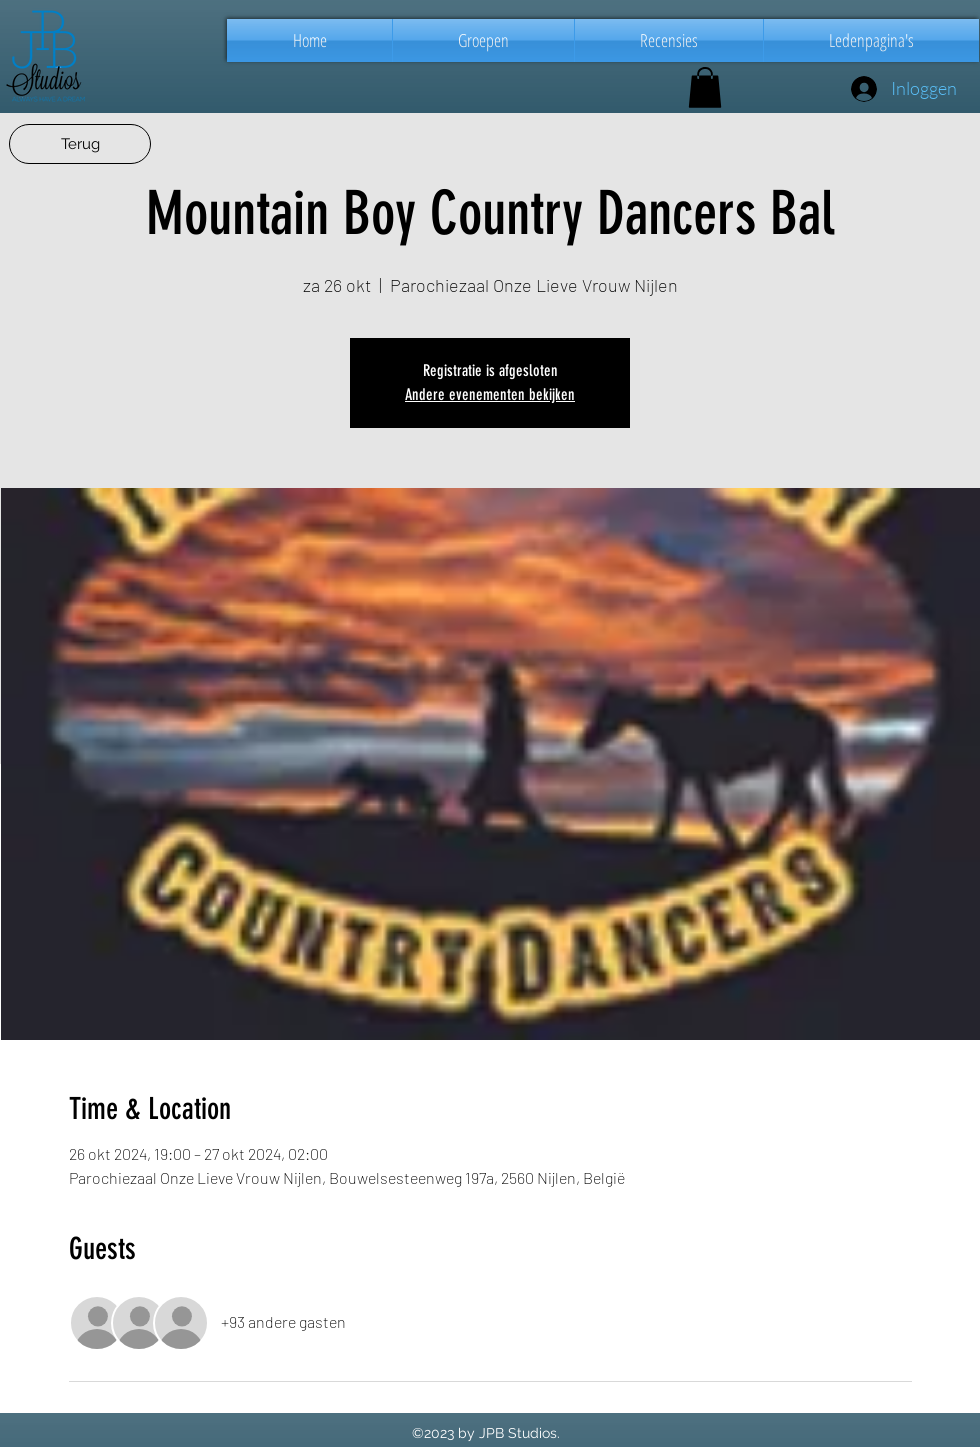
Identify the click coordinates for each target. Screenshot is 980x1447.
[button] (483, 40)
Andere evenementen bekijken (490, 394)
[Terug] (80, 144)
